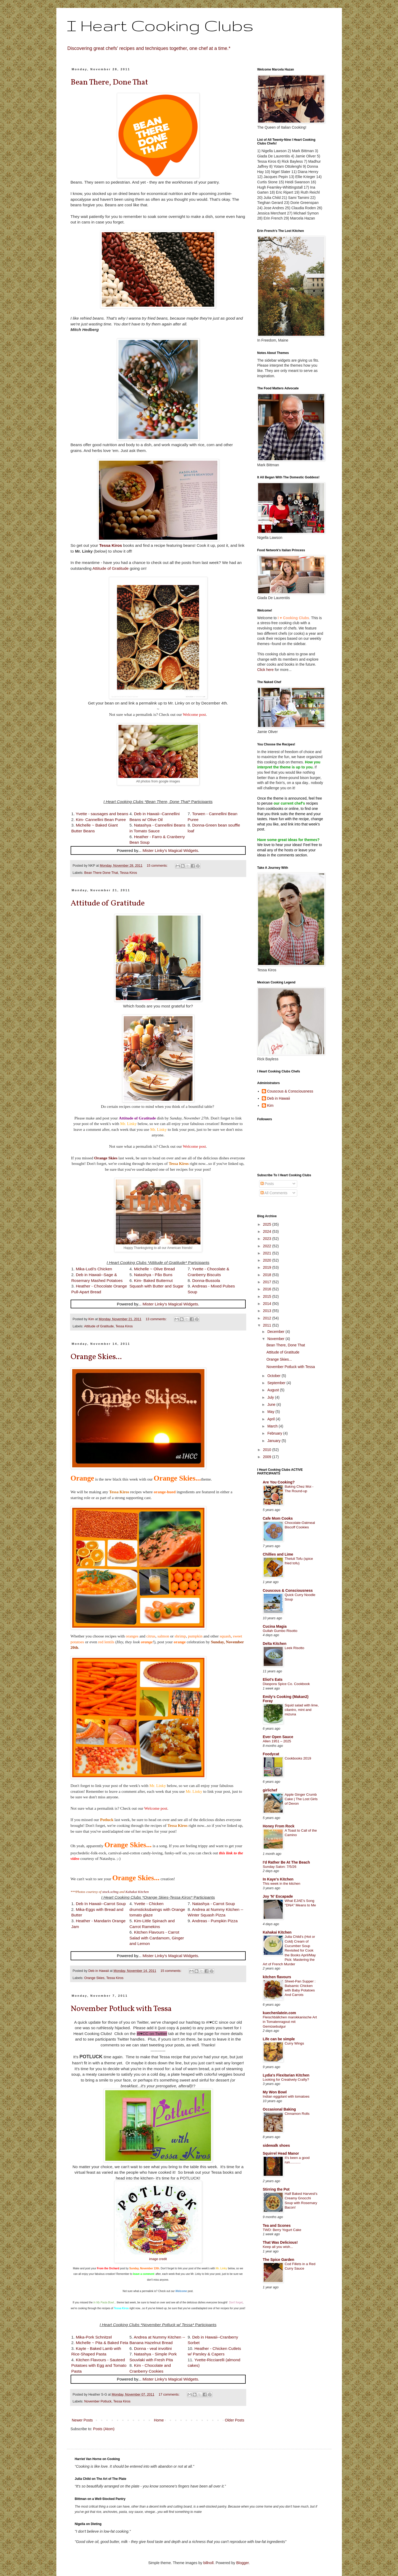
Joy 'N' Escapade (278, 1896)
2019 (267, 1267)
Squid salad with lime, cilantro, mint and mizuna (302, 1709)
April (271, 1419)
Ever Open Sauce (278, 1737)
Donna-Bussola (206, 1280)
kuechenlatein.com (279, 2013)
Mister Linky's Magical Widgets (170, 850)
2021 (267, 1253)
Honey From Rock (279, 1826)
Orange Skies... (96, 1356)
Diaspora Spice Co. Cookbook (286, 1684)
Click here (266, 670)
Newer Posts (82, 2420)
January (274, 1441)
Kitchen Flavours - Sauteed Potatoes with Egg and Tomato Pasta (98, 2365)
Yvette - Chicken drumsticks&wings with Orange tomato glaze (157, 1909)
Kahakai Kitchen (137, 1892)
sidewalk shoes (276, 2145)
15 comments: (158, 865)
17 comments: (170, 2394)
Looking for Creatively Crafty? (286, 2080)
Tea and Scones (277, 2225)
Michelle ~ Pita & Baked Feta (102, 2342)
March (273, 1426)
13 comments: (157, 1319)
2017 (267, 1282)
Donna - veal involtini (153, 2348)
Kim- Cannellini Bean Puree (101, 819)
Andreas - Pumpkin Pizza (215, 1921)
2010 (267, 1450)
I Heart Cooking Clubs (160, 25)
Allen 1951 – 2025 (277, 1741)
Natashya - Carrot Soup (213, 1903)
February (275, 1433)
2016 (267, 1289)
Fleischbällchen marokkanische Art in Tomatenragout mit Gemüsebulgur (290, 2021)
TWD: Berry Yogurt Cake (282, 2230)
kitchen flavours (277, 1977)
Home (159, 2420)
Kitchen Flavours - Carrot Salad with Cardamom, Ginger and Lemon (157, 1938)
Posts (267, 1184)
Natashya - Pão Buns (153, 1274)
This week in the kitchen (281, 1884)
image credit (158, 2259)
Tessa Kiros (128, 873)
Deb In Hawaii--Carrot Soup (101, 1903)
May (271, 1412)
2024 (267, 1231)
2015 (267, 1296)
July (271, 1397)
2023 (267, 1238)
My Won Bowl (275, 2092)
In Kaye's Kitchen (278, 1879)
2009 (267, 1457)
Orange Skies (105, 1158)
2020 (267, 1260)
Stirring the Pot (276, 2189)
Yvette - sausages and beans (102, 813)
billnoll (208, 2563)
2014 (267, 1303)
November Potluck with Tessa (121, 2008)
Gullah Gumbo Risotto (280, 1631)
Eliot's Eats (273, 1679)
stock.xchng (110, 1892)
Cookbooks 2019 (298, 1758)
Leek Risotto (294, 1648)
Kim (270, 1105)
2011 (267, 1325)
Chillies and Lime (278, 1554)
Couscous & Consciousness (290, 1091)
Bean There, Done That (109, 82)
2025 (267, 1224)
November (276, 1339)
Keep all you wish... (278, 2247)
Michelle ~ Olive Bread (154, 1269)
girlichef (270, 1790)
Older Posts (234, 2420)
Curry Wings (294, 2043)
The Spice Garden (278, 2259)
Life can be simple (279, 2039)
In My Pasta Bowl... (104, 2302)
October (274, 1376)
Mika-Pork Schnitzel (94, 2337)
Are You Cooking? (279, 1482)
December (276, 1331)
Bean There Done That (101, 873)
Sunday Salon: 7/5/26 (279, 1867)
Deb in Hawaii (278, 1098)
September (276, 1383)
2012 (267, 1318)
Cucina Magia (275, 1626)
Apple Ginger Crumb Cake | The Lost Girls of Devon (301, 1799)
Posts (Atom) (104, 2429)
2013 (267, 1311)
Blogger (242, 2563)
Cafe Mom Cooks (278, 1518)
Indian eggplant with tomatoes (286, 2096)
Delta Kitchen (274, 1643)
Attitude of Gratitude (111, 568)
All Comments (273, 1193)
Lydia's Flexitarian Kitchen (286, 2075)
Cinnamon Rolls (297, 2114)
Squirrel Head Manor (281, 2153)
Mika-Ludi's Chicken (94, 1269)
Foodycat (271, 1754)
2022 (267, 1246)
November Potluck (98, 2401)
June (271, 1404)
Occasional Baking (279, 2109)
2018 (267, 1275)
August (273, 1390)
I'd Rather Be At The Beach (286, 1862)
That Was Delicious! (280, 2242)
